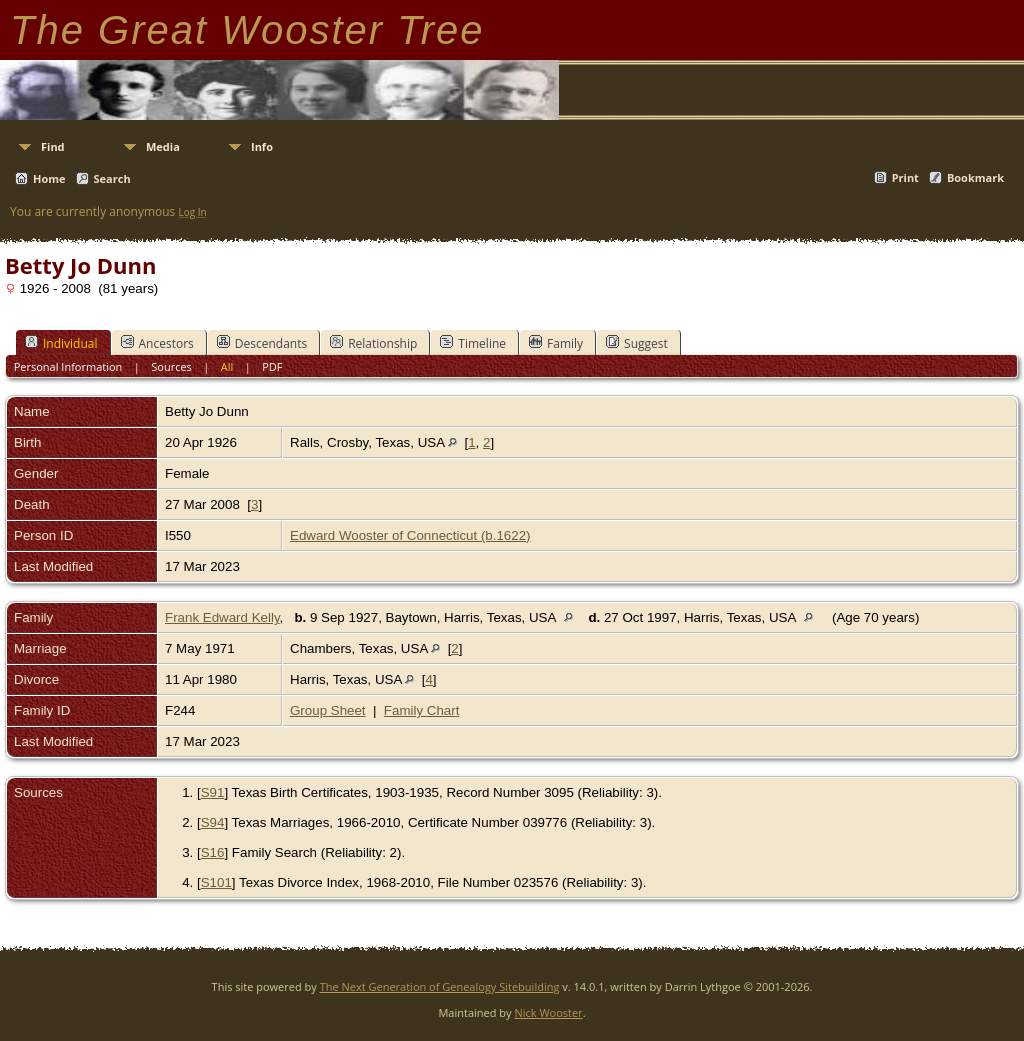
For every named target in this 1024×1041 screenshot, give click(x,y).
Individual (61, 343)
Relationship (373, 343)
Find (53, 146)
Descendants (262, 343)
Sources (171, 366)
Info (262, 146)
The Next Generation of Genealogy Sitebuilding (440, 986)
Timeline (473, 343)
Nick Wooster (548, 1012)
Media (163, 146)
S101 (216, 882)
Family (556, 343)
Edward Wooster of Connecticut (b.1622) (410, 535)
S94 (213, 822)
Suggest (637, 343)
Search (112, 178)
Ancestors (157, 343)
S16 (213, 852)
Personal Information (68, 366)
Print (905, 177)
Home (49, 178)
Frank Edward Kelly (222, 617)
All (227, 366)
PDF (272, 366)
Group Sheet (328, 710)
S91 (213, 792)
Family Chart (422, 710)
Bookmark (975, 177)
